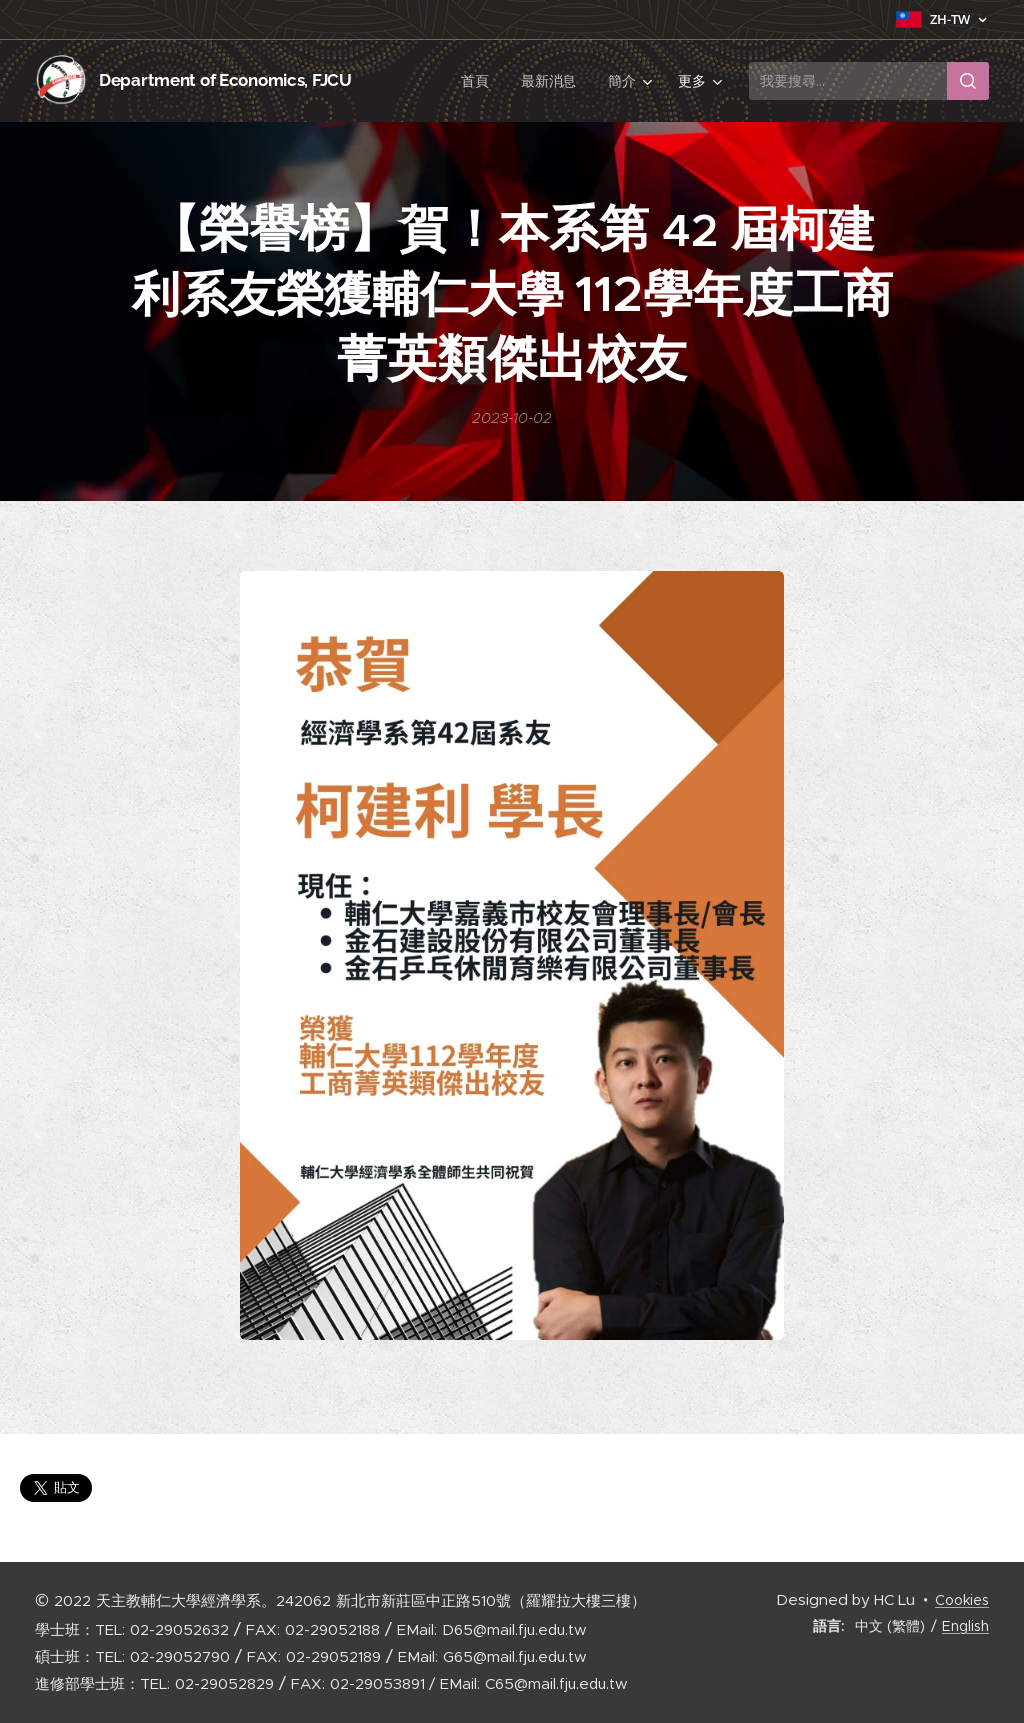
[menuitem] (479, 81)
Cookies (962, 1600)
